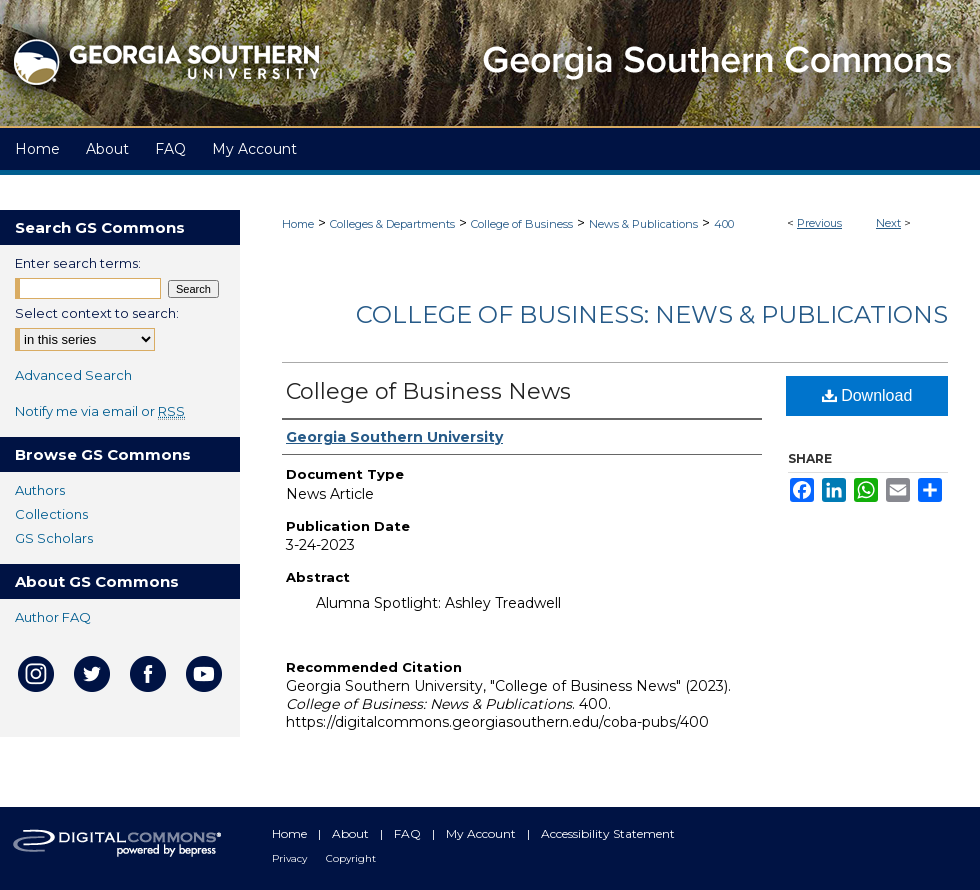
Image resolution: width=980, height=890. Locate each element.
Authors (40, 490)
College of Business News (428, 391)
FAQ (409, 833)
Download (867, 395)
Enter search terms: (78, 263)
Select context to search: (97, 313)
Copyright (351, 858)
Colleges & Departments (392, 224)
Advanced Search (73, 375)
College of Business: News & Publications (652, 314)
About (352, 833)
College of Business (522, 224)
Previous (819, 223)
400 (724, 224)
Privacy (291, 858)
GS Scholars (54, 538)
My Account (482, 833)
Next (888, 223)
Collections (51, 514)
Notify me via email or (100, 411)
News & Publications (643, 224)
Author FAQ (53, 617)
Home (298, 224)
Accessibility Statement (608, 833)
